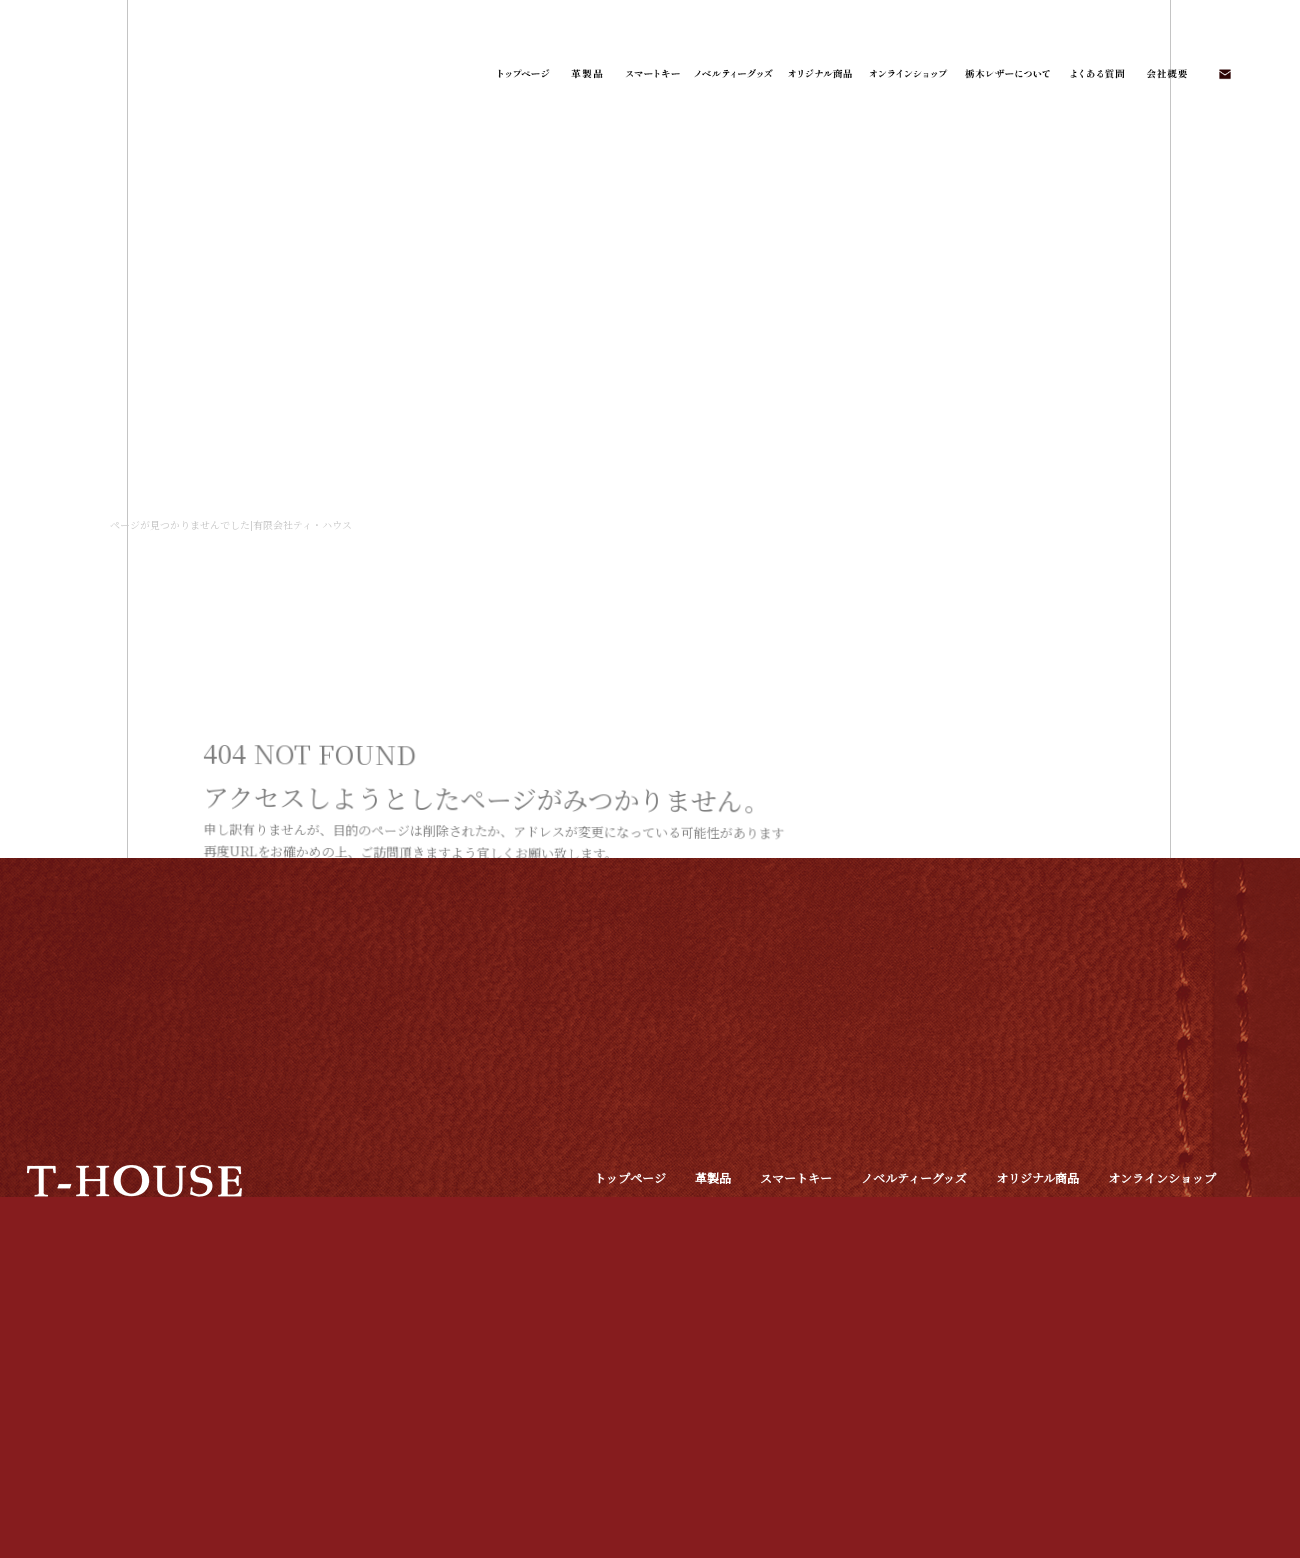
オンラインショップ (909, 75)
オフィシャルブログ (1164, 1202)
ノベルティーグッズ (733, 75)
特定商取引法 (630, 1202)
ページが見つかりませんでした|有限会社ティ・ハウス (231, 524)
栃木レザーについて (1007, 75)
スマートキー (652, 75)
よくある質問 (1094, 75)
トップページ (522, 75)
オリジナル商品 (818, 75)
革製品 (587, 75)
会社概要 (1165, 75)
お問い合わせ (1224, 75)
